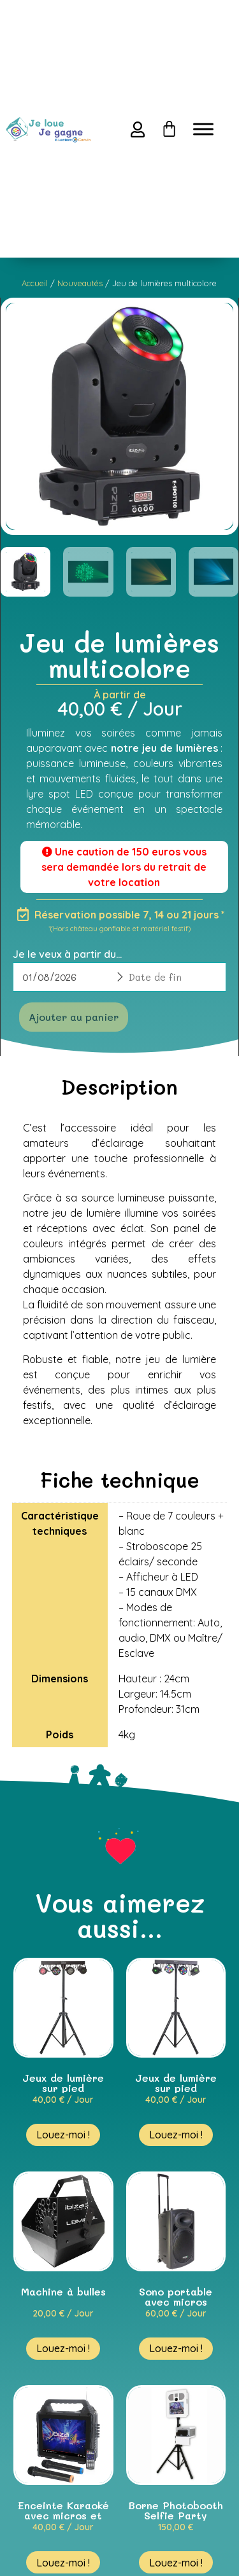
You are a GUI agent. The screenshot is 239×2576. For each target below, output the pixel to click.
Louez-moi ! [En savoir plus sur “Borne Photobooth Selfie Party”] (176, 2562)
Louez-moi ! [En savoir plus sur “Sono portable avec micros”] (176, 2348)
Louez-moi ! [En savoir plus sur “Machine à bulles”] (63, 2348)
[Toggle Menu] (203, 129)
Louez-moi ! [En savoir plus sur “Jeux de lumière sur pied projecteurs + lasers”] (176, 2134)
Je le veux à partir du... (67, 954)
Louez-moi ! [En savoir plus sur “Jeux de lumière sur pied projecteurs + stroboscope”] (63, 2134)
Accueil (35, 283)
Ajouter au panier (74, 1016)
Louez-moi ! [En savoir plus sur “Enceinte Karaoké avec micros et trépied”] (63, 2562)
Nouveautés (80, 283)
